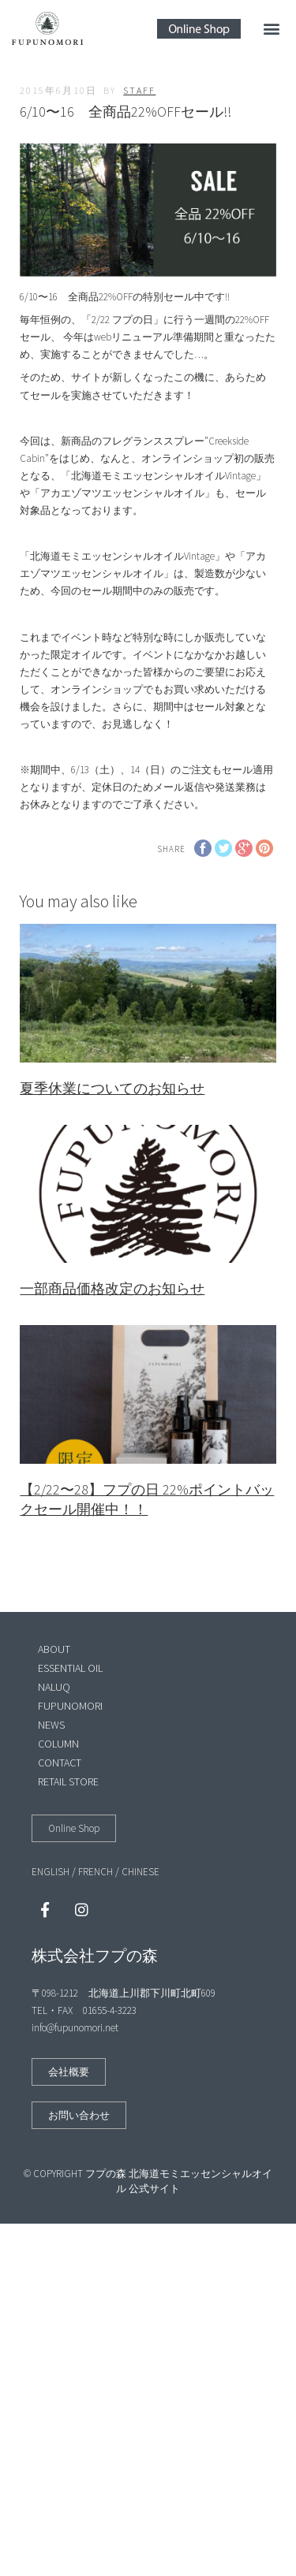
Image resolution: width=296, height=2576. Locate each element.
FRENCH (95, 1871)
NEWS (51, 1725)
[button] (271, 29)
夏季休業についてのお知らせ (112, 1088)
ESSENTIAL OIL (70, 1668)
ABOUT (54, 1649)
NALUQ (54, 1687)
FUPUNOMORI (70, 1706)
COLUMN (58, 1744)
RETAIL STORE (68, 1781)
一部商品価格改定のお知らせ (112, 1288)
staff (139, 90)
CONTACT (59, 1762)
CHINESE (140, 1871)
